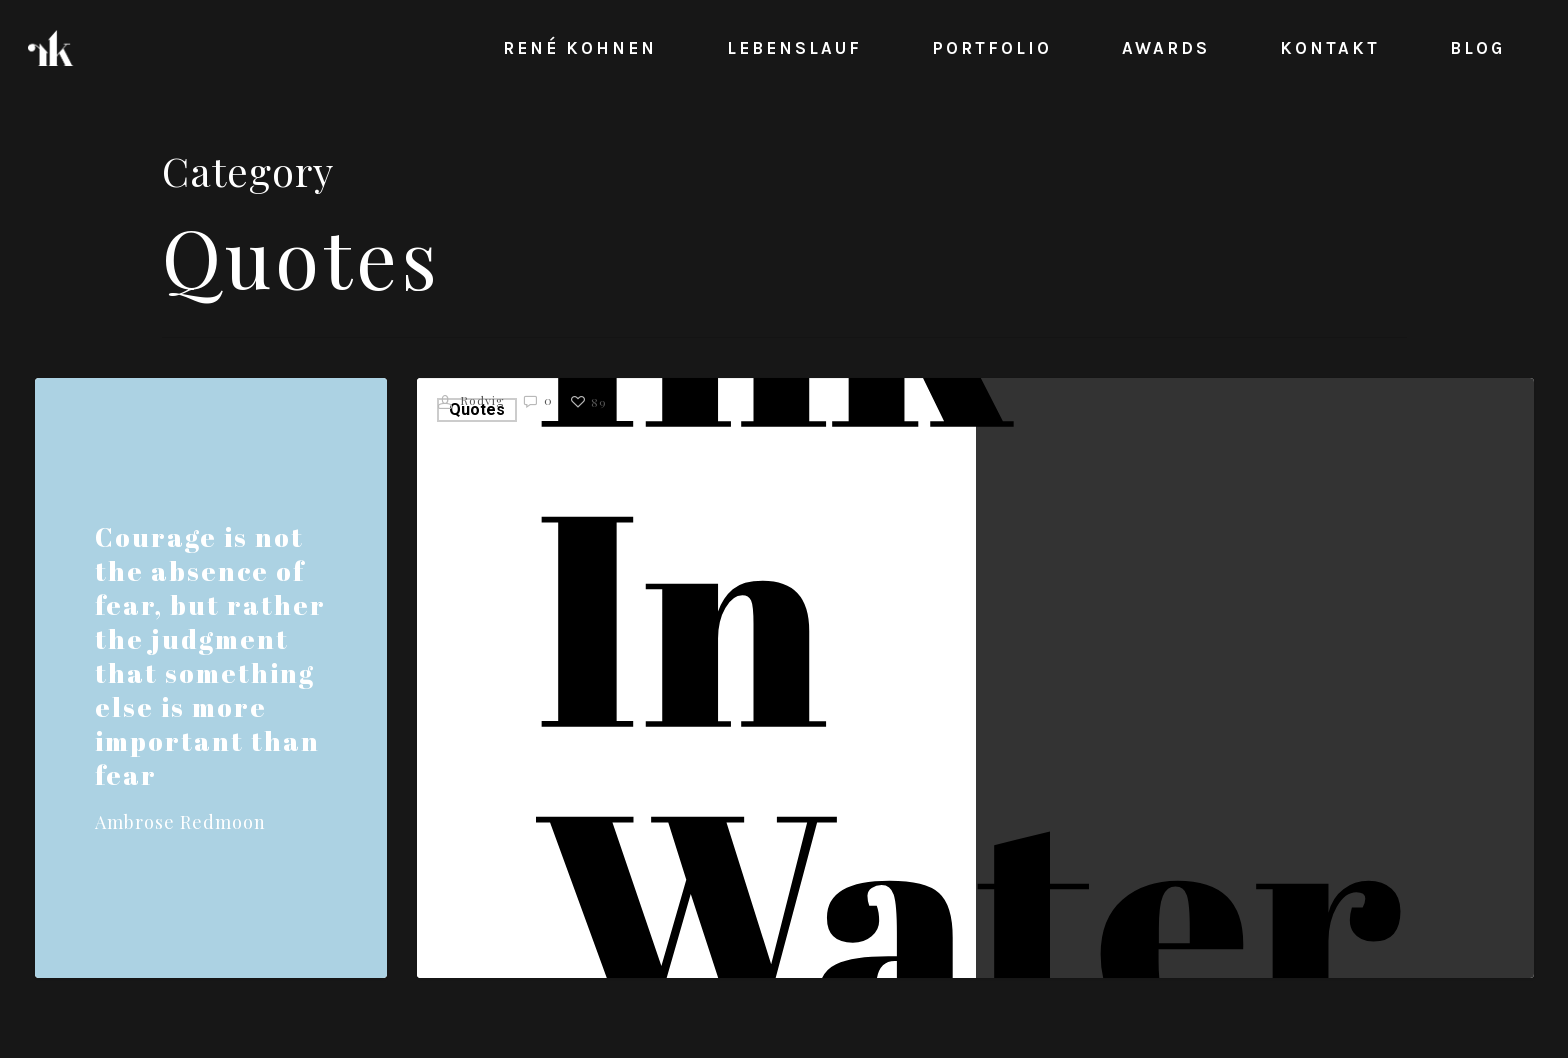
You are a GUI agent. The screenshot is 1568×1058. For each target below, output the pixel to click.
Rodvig (471, 402)
